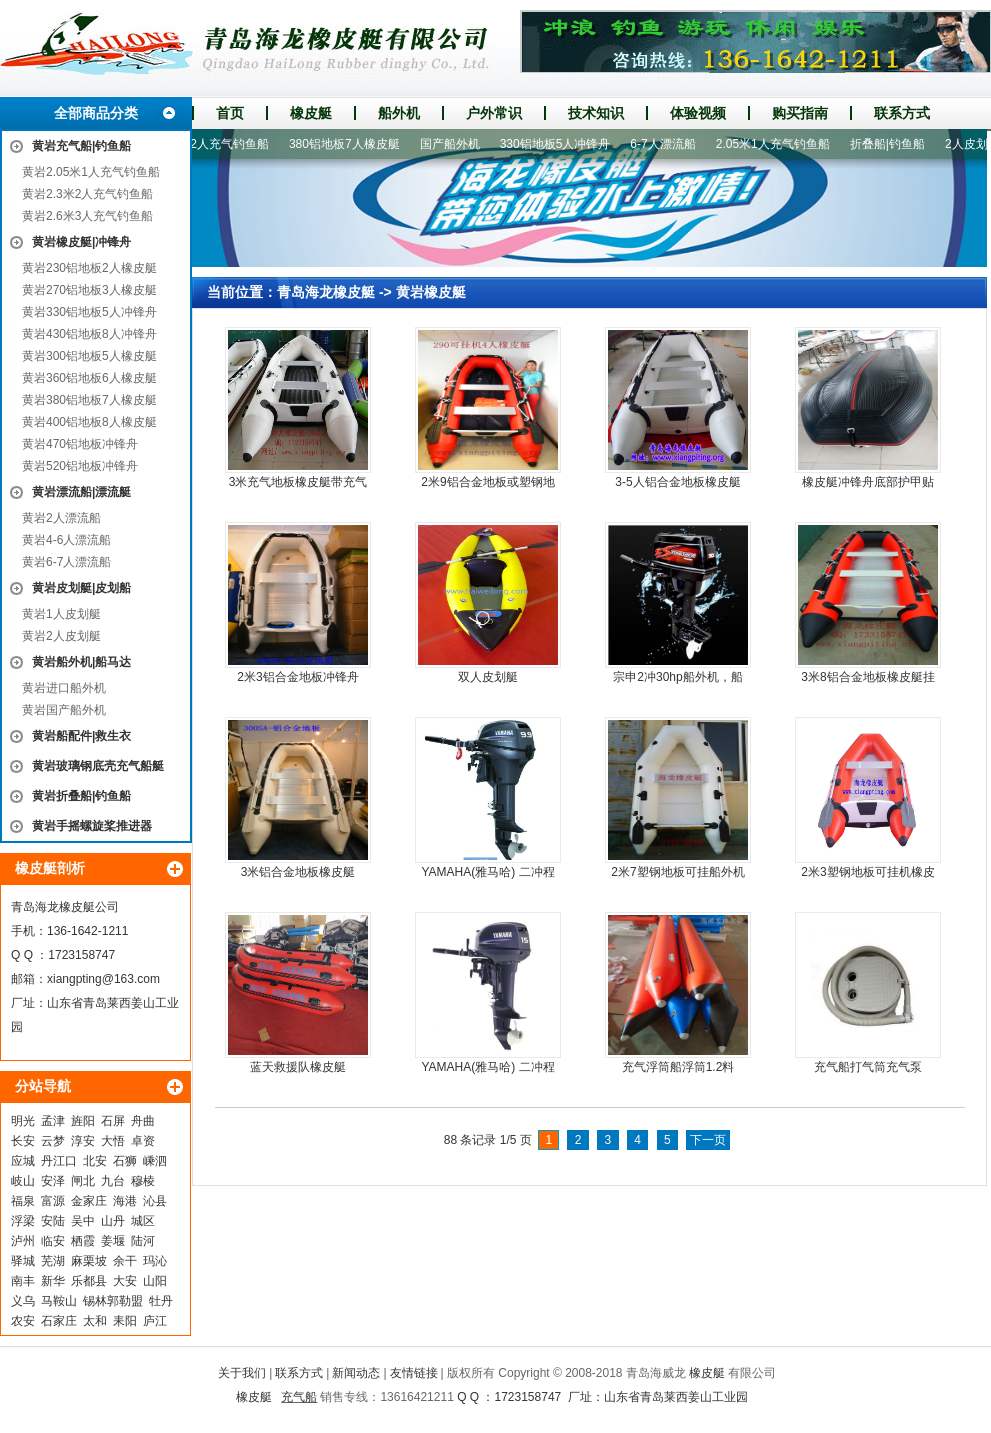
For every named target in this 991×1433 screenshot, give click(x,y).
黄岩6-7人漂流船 (66, 562)
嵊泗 (155, 1161)
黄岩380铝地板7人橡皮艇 (89, 400)
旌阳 (83, 1121)
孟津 (53, 1121)
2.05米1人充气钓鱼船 (779, 144)
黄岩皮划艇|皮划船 (81, 588)
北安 (95, 1161)
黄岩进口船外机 (64, 688)
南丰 (23, 1281)
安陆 (53, 1221)
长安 (23, 1141)
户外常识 (494, 113)
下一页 (708, 1140)
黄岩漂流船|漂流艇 (81, 492)
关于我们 (242, 1373)
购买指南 (800, 113)
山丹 (113, 1221)
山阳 (155, 1281)
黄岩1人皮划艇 (61, 614)
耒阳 (125, 1321)
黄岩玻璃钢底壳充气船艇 (98, 766)
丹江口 (59, 1161)
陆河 (143, 1241)
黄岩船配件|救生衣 (81, 736)
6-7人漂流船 (668, 144)
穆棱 (143, 1181)
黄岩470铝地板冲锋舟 (80, 444)
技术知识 (596, 113)
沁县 (155, 1201)
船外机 (399, 113)
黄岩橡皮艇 (431, 292)
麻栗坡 (89, 1261)
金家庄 (89, 1201)
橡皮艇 (311, 113)
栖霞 (83, 1241)
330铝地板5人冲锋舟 (561, 144)
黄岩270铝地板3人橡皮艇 (89, 290)
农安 (23, 1321)
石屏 (113, 1121)
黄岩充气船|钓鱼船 (81, 146)
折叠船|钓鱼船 (893, 144)
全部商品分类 (96, 113)
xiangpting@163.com (103, 979)
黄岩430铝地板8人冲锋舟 (89, 334)
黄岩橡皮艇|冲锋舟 (81, 242)
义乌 (23, 1301)
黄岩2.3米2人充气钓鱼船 (87, 194)
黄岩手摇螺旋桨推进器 (92, 826)
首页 (230, 113)
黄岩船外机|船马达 (81, 662)
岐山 (23, 1181)
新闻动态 (356, 1373)
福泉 (23, 1201)
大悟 (113, 1141)
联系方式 (902, 113)
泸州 (23, 1241)
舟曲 (143, 1121)
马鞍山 (59, 1301)
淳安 (83, 1141)
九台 (113, 1181)
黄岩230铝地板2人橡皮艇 (89, 268)
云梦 (53, 1141)
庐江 (155, 1321)
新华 (53, 1281)
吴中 (83, 1221)
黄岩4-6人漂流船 (66, 540)
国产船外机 (456, 144)
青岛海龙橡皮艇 (326, 292)
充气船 (299, 1397)
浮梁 (23, 1221)
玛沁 (155, 1261)
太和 (95, 1321)
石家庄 (59, 1321)
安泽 (53, 1181)
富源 (53, 1201)
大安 (125, 1281)
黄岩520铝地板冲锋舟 (80, 466)
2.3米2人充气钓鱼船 (221, 144)
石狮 (125, 1161)
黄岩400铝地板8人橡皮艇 (89, 422)
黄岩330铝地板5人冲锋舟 (89, 312)
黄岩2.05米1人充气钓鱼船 (91, 172)
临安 (53, 1241)
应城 (23, 1161)
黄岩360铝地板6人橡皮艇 (89, 378)
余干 (125, 1261)
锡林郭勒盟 (113, 1301)
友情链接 (414, 1373)
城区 (143, 1221)
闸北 (83, 1181)
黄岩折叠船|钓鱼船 (81, 796)
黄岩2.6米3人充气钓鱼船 (87, 216)
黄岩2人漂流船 (61, 518)
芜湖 (53, 1261)
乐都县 (89, 1281)
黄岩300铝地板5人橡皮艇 (89, 356)
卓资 (143, 1141)
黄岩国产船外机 (64, 710)
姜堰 (113, 1241)
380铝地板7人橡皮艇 (350, 144)
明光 (23, 1121)
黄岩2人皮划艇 (61, 636)
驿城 (23, 1261)
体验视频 (698, 113)
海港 (125, 1201)
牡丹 (161, 1301)
